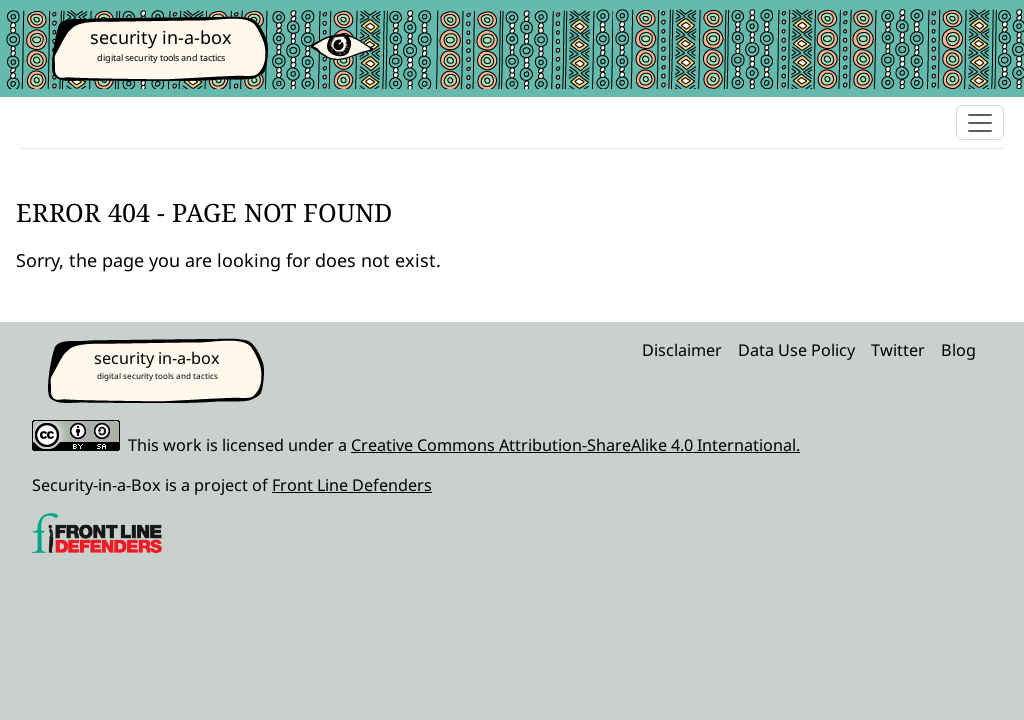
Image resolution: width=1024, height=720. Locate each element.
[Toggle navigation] (980, 122)
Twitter (898, 350)
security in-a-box (161, 37)
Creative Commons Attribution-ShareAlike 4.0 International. (575, 445)
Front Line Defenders (352, 485)
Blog (958, 350)
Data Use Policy (796, 350)
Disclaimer (682, 350)
